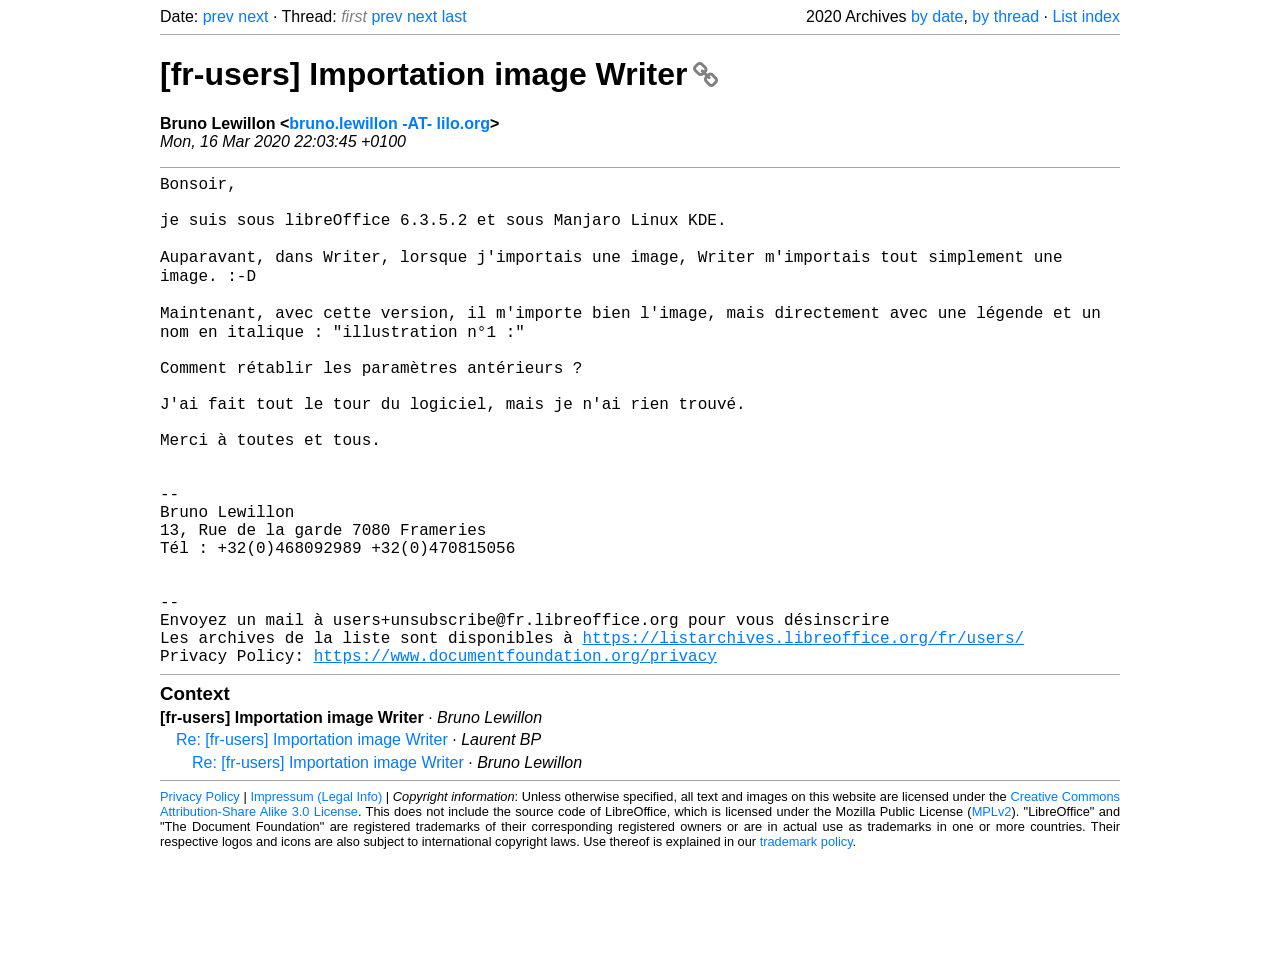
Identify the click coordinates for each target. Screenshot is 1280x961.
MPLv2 (992, 915)
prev (218, 16)
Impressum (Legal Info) (316, 900)
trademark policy (806, 945)
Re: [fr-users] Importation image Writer (312, 843)
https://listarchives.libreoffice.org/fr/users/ (803, 737)
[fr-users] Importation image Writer (439, 74)
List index (1086, 16)
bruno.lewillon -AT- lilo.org (389, 123)
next (253, 16)
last (454, 16)
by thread (1005, 16)
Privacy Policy (200, 900)
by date (937, 16)
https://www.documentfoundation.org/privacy (515, 759)
